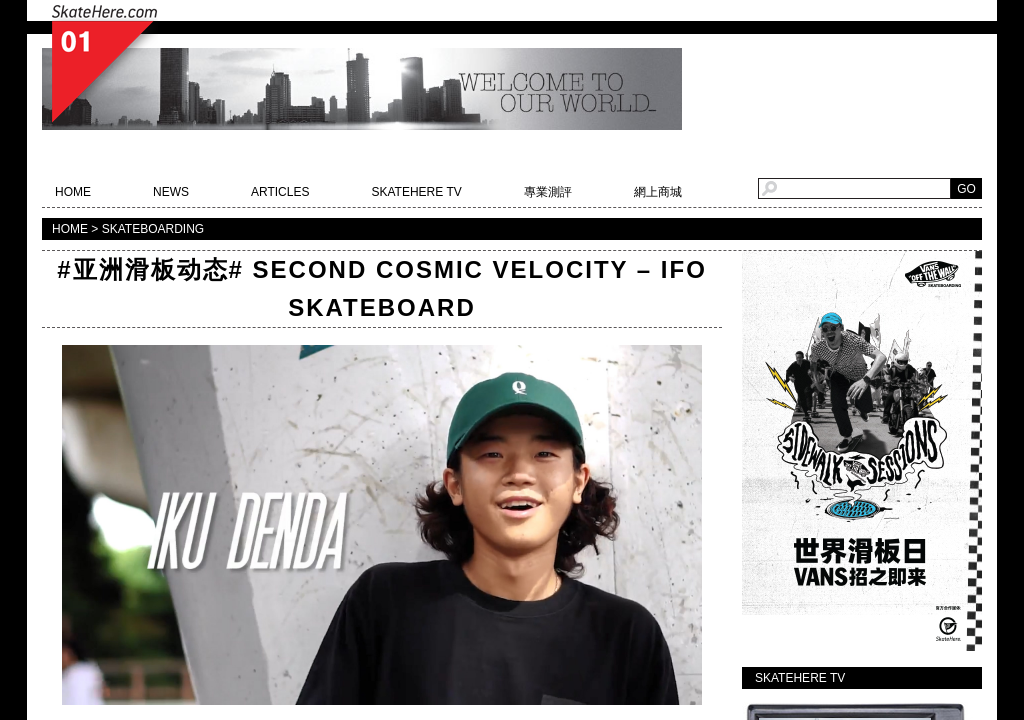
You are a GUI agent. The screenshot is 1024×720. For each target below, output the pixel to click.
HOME (73, 192)
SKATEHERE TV (416, 192)
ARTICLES (280, 192)
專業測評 (548, 192)
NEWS (171, 192)
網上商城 (658, 192)
